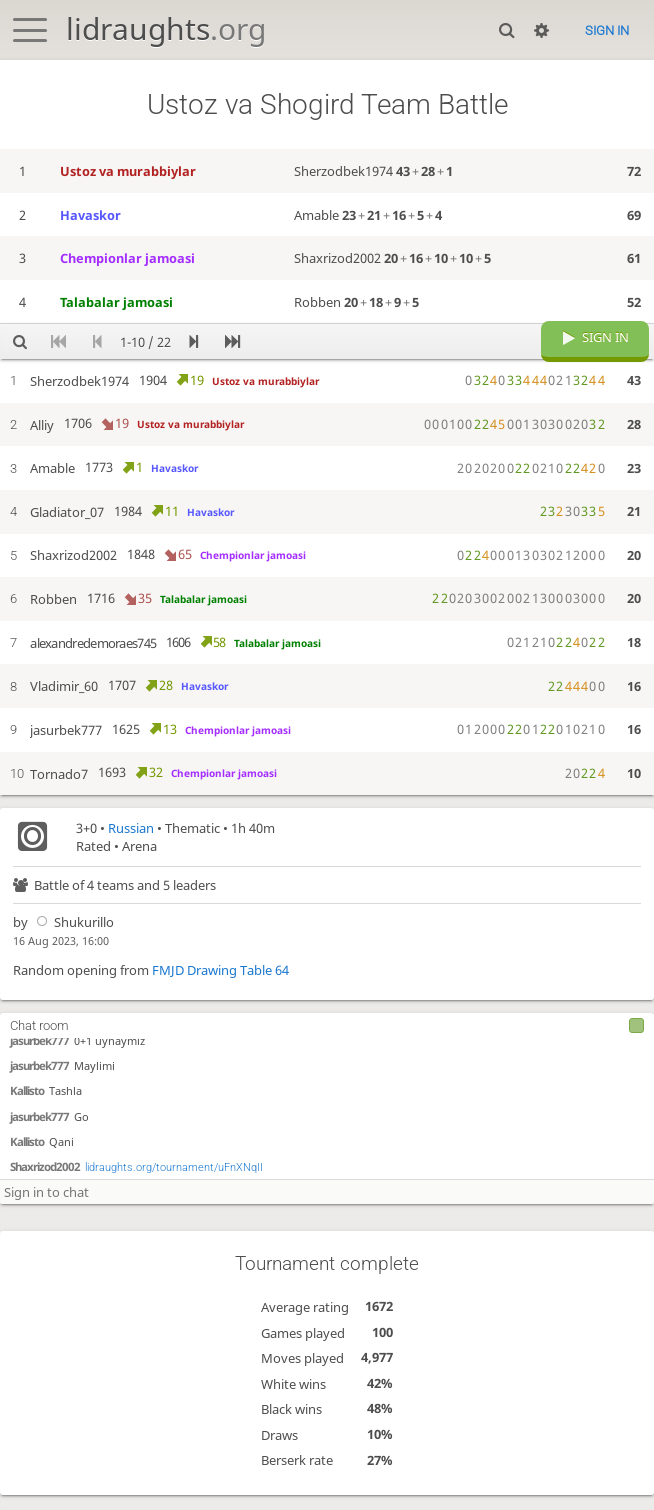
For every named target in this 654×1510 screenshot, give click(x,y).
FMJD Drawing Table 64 (220, 985)
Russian (131, 843)
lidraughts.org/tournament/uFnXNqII (174, 1180)
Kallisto (27, 1104)
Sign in (607, 30)
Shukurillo (72, 937)
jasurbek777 (39, 1053)
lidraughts (166, 28)
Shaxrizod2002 (45, 1179)
